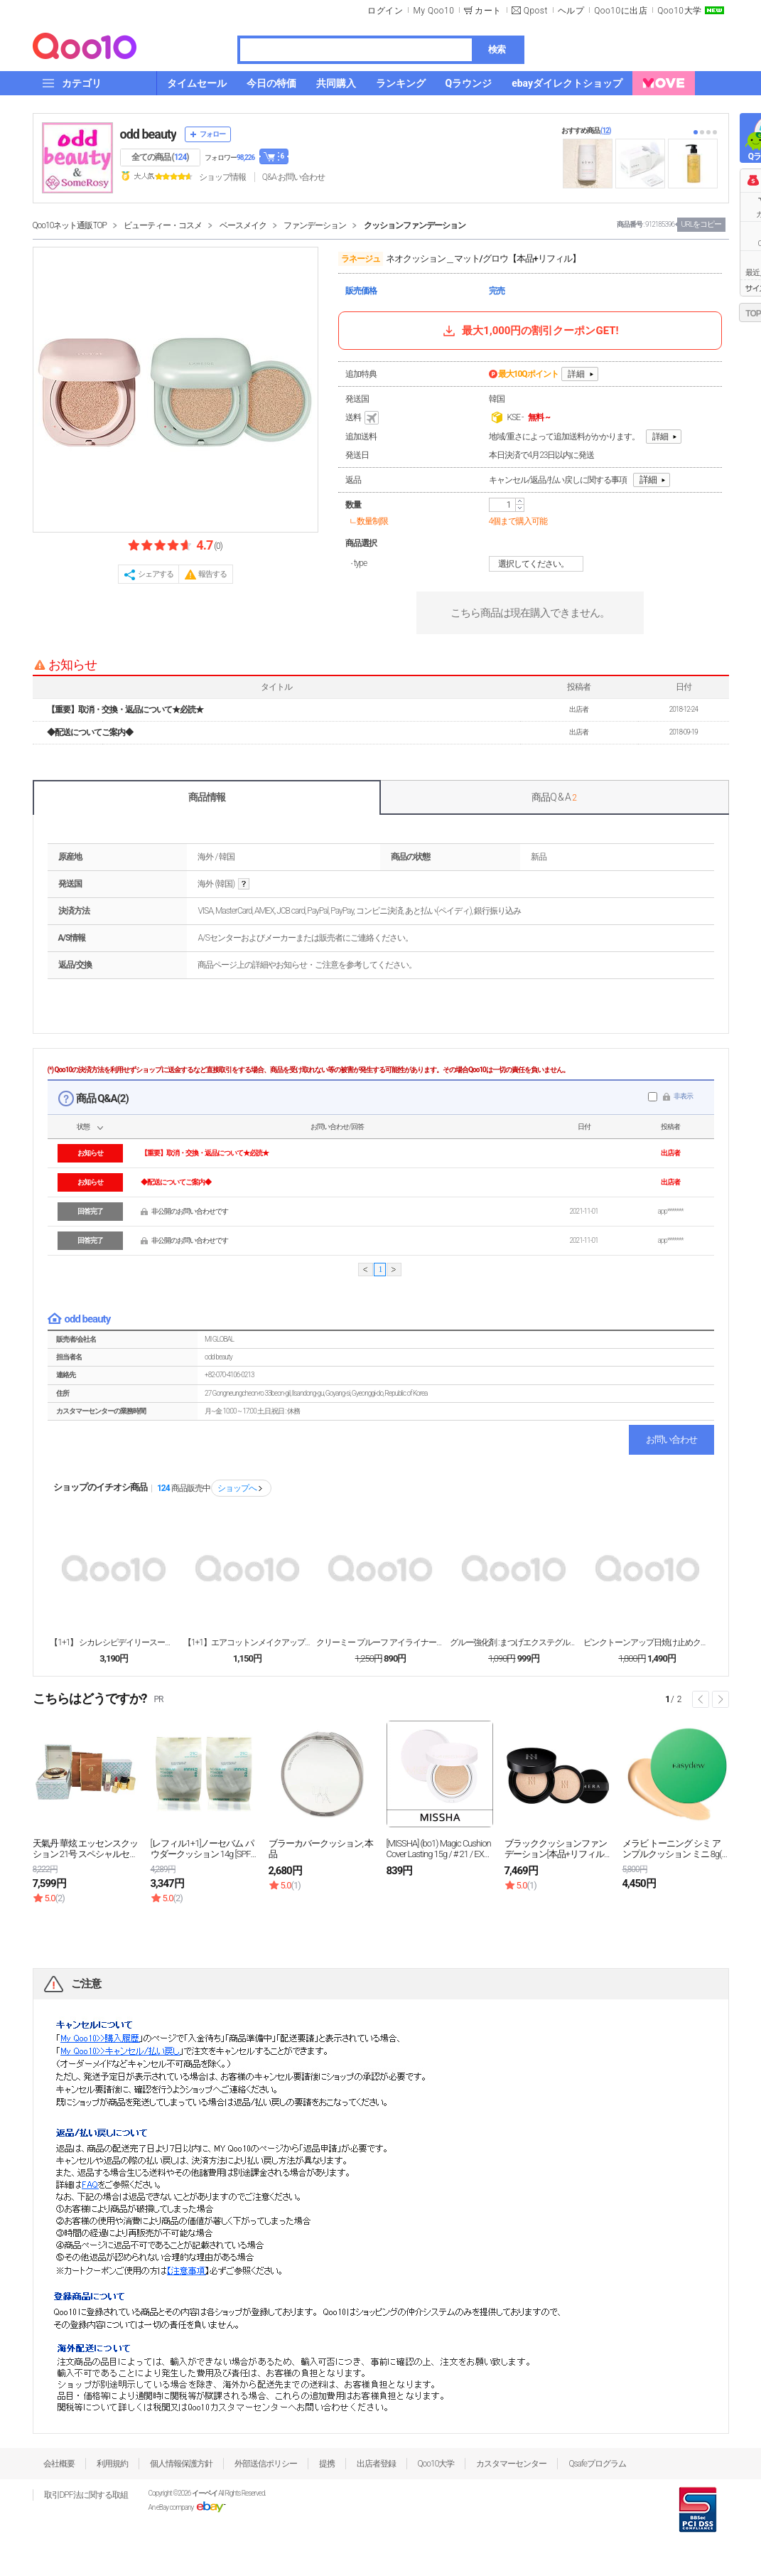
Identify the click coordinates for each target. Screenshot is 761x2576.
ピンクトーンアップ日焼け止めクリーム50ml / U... (647, 1642)
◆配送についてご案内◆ (90, 732)
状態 (83, 1127)
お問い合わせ (671, 1439)
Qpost (536, 11)
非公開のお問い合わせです (189, 1211)
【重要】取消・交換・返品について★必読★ (125, 710)
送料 (363, 418)
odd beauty (148, 134)
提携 (327, 2464)
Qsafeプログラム (597, 2464)
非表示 (683, 1096)
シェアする (155, 574)
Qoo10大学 (679, 11)
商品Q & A (553, 797)
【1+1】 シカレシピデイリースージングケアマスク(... (114, 1642)
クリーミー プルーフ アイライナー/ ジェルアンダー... (380, 1642)
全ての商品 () (160, 157)
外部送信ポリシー (265, 2464)
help (243, 884)
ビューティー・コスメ (163, 225)
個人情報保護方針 (181, 2464)
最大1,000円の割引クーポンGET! (529, 330)
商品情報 (206, 797)
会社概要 (59, 2464)
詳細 (576, 374)
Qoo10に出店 (620, 11)
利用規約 (112, 2464)
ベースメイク (243, 225)
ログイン (385, 11)
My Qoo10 (433, 11)
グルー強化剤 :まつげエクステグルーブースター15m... (514, 1642)
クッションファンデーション (414, 225)
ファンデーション (315, 225)
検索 (496, 49)
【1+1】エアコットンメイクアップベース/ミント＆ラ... (247, 1642)
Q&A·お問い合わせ (293, 177)
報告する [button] (212, 574)
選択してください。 (538, 564)
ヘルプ (571, 11)
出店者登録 (376, 2464)
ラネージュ (360, 259)
